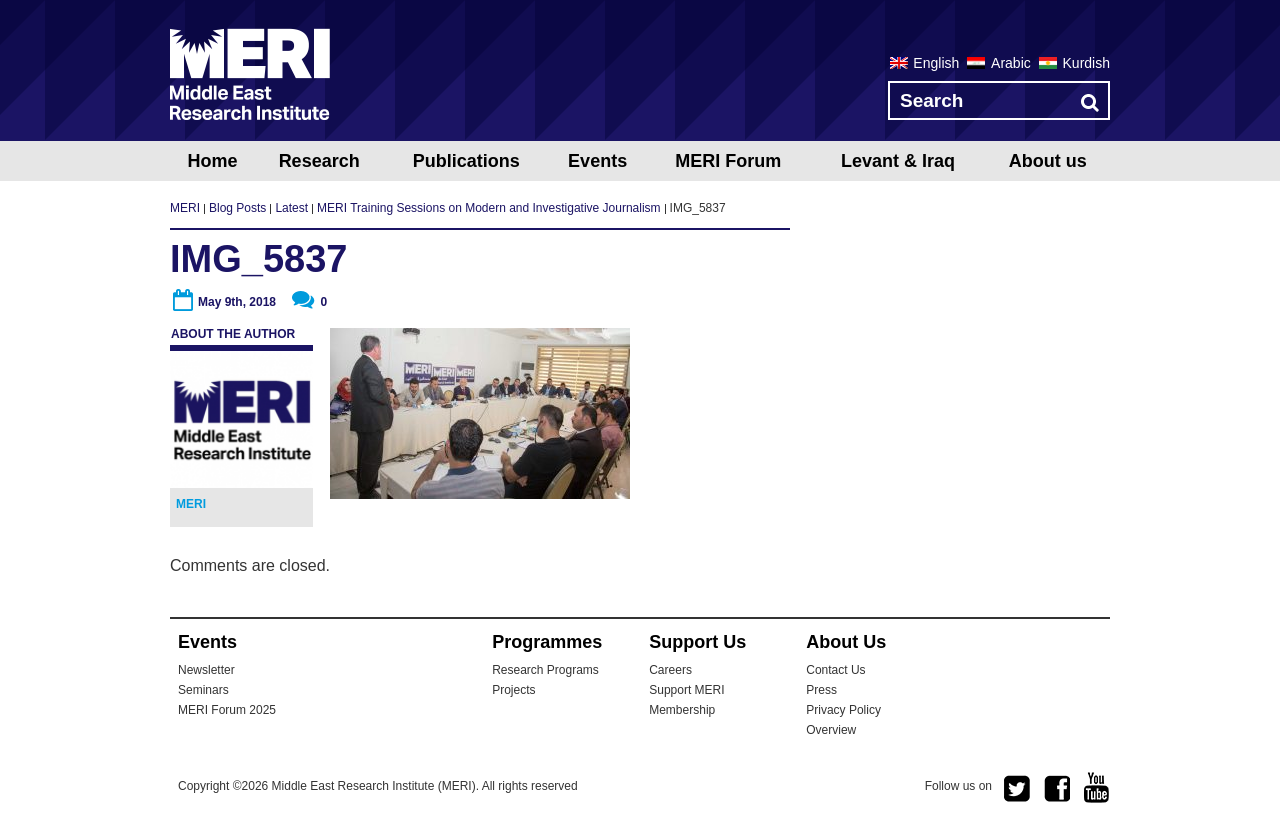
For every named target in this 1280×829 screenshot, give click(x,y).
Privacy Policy (843, 710)
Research (319, 161)
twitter (1017, 789)
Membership (682, 710)
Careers (670, 670)
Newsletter (206, 670)
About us (1048, 161)
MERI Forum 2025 (227, 710)
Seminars (203, 690)
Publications (466, 161)
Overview (831, 730)
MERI (250, 74)
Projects (513, 690)
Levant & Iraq (898, 161)
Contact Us (835, 670)
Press (821, 690)
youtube (1097, 787)
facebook (1057, 789)
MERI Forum (728, 161)
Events (597, 161)
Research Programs (545, 670)
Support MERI (686, 690)
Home (212, 161)
